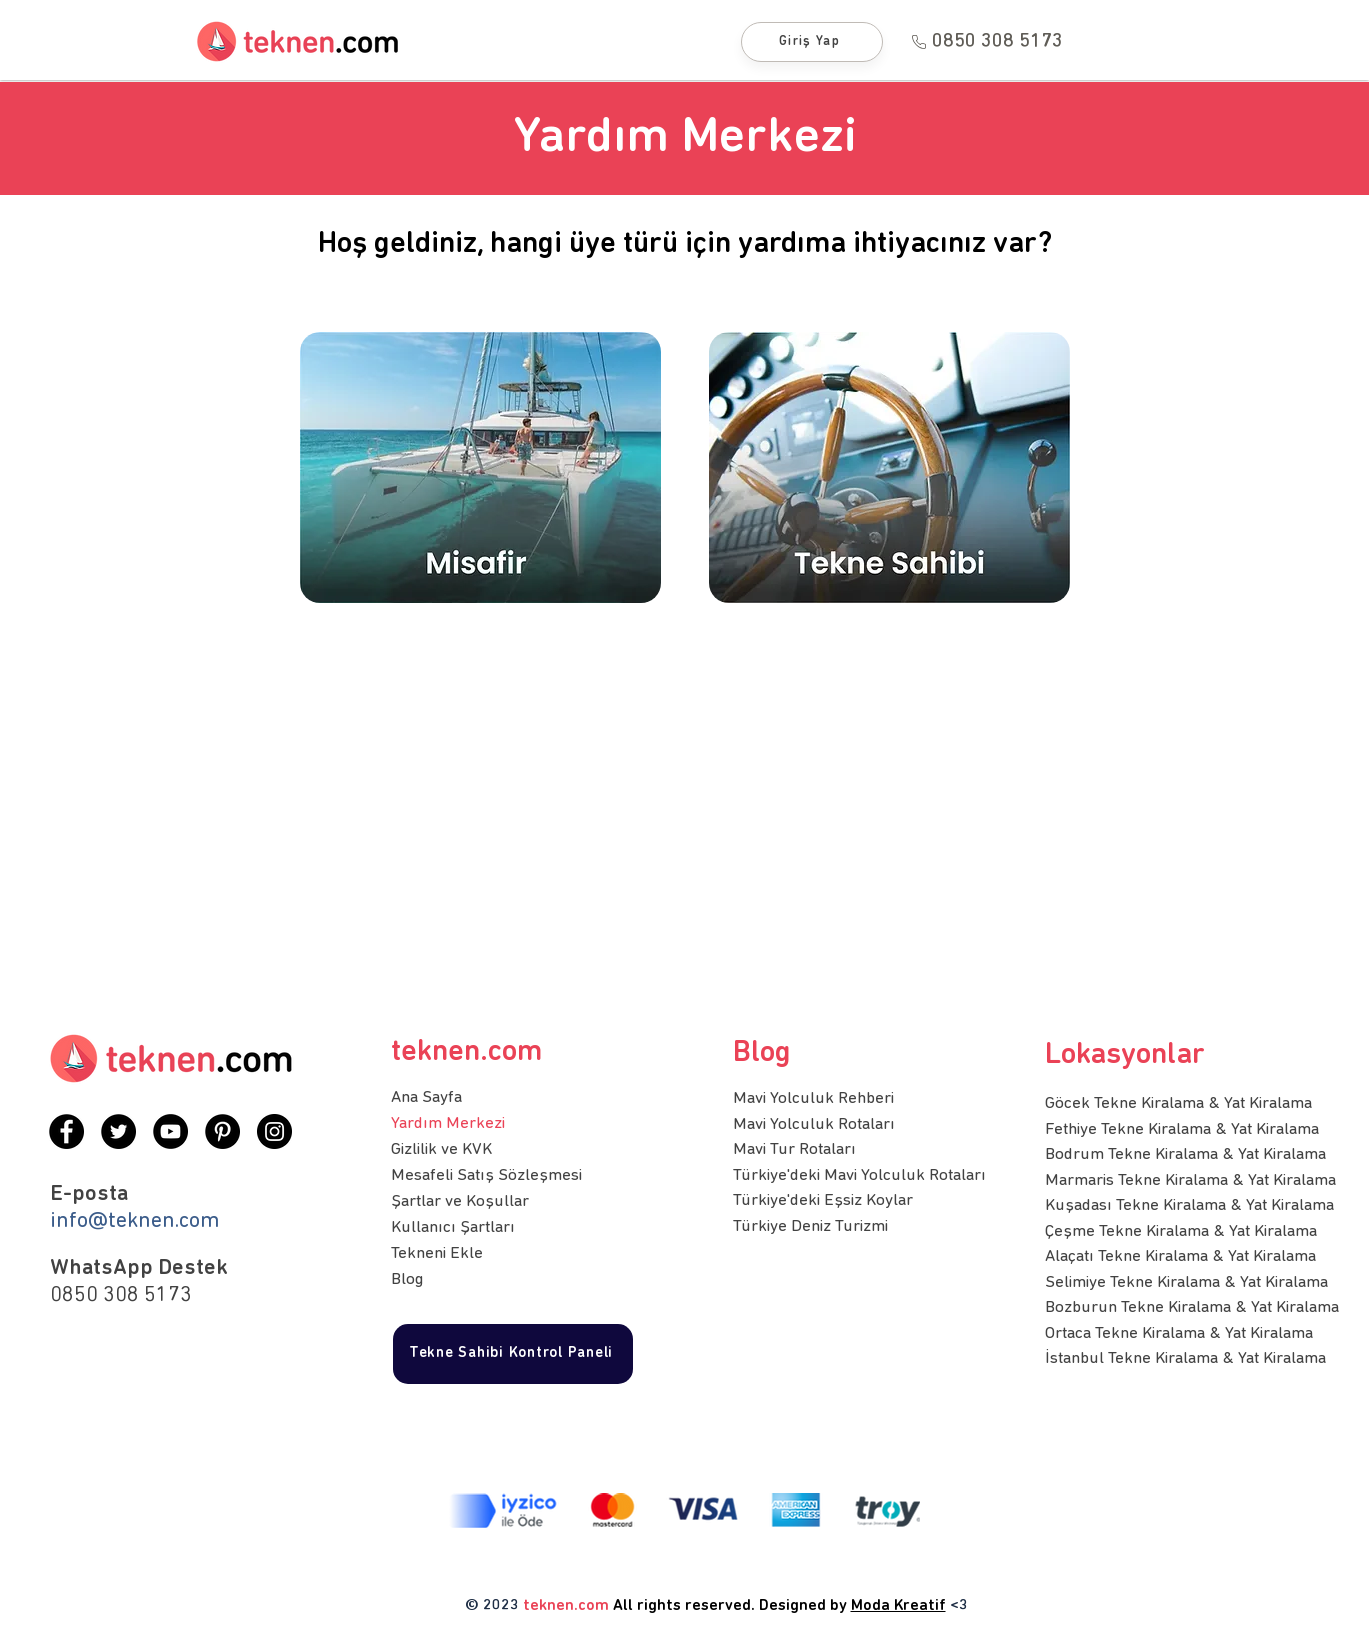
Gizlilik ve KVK (441, 1149)
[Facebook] (66, 1131)
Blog (407, 1279)
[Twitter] (118, 1131)
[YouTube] (170, 1131)
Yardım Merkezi (448, 1123)
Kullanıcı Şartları (453, 1227)
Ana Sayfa (426, 1097)
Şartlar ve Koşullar (460, 1201)
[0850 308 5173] (986, 42)
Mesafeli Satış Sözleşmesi (486, 1175)
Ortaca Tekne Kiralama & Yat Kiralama (1179, 1333)
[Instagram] (274, 1131)
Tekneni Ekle (437, 1253)
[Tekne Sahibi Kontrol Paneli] (513, 1354)
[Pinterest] (222, 1131)
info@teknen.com (135, 1221)
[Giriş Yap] (812, 42)
